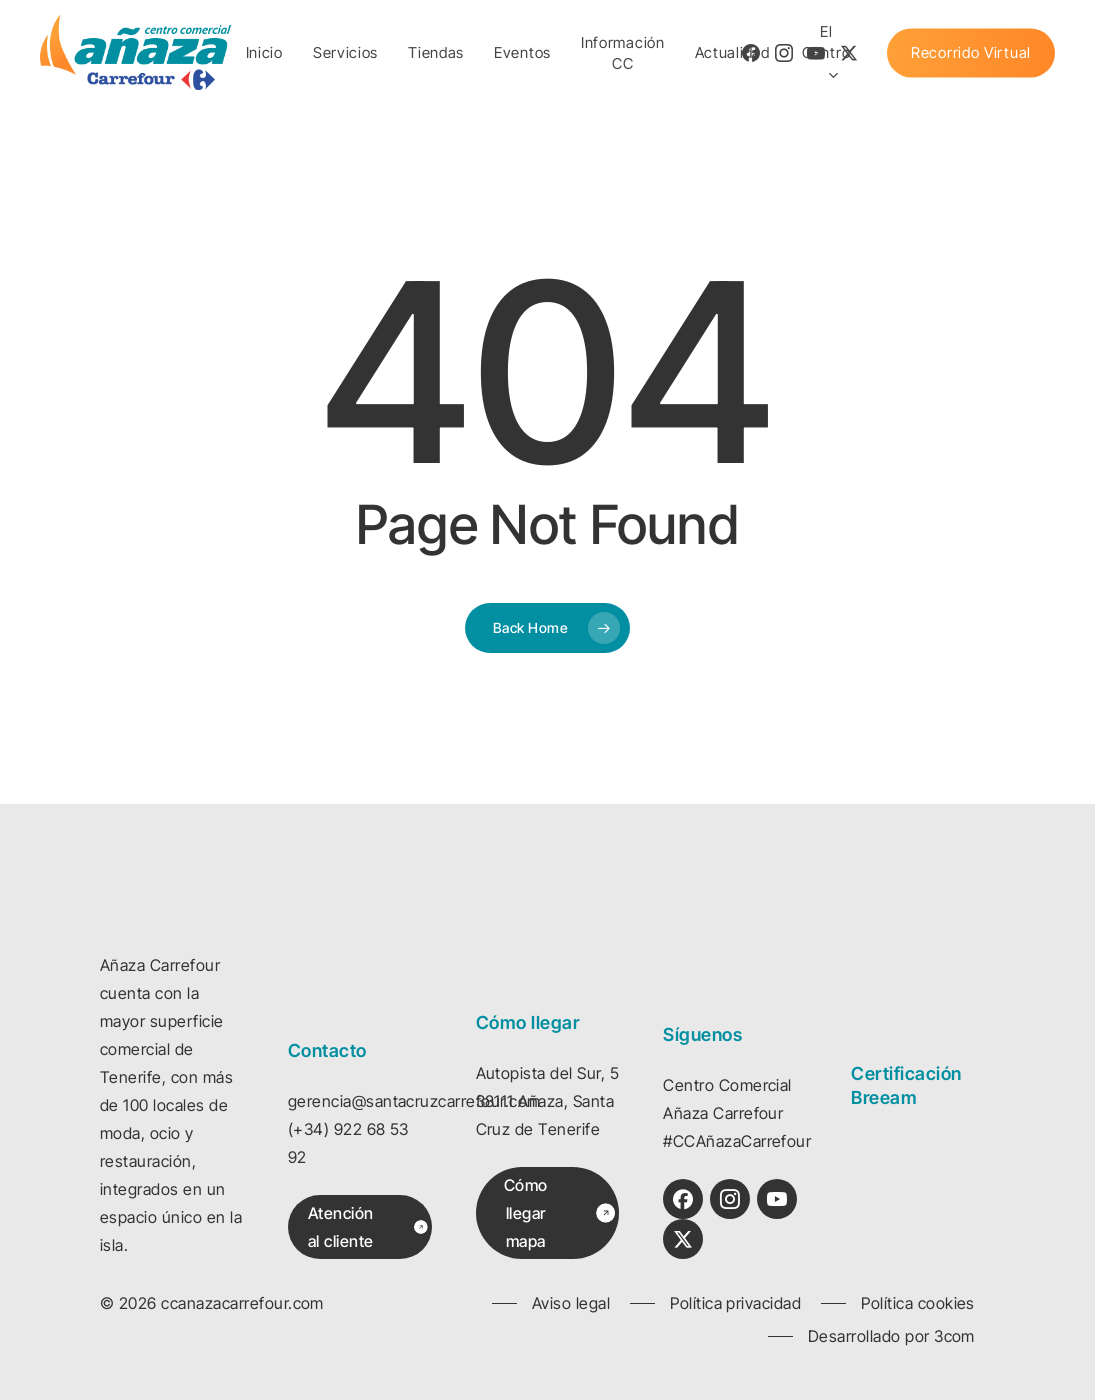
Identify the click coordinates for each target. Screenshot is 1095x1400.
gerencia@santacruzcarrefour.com (414, 1101)
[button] (368, 1227)
